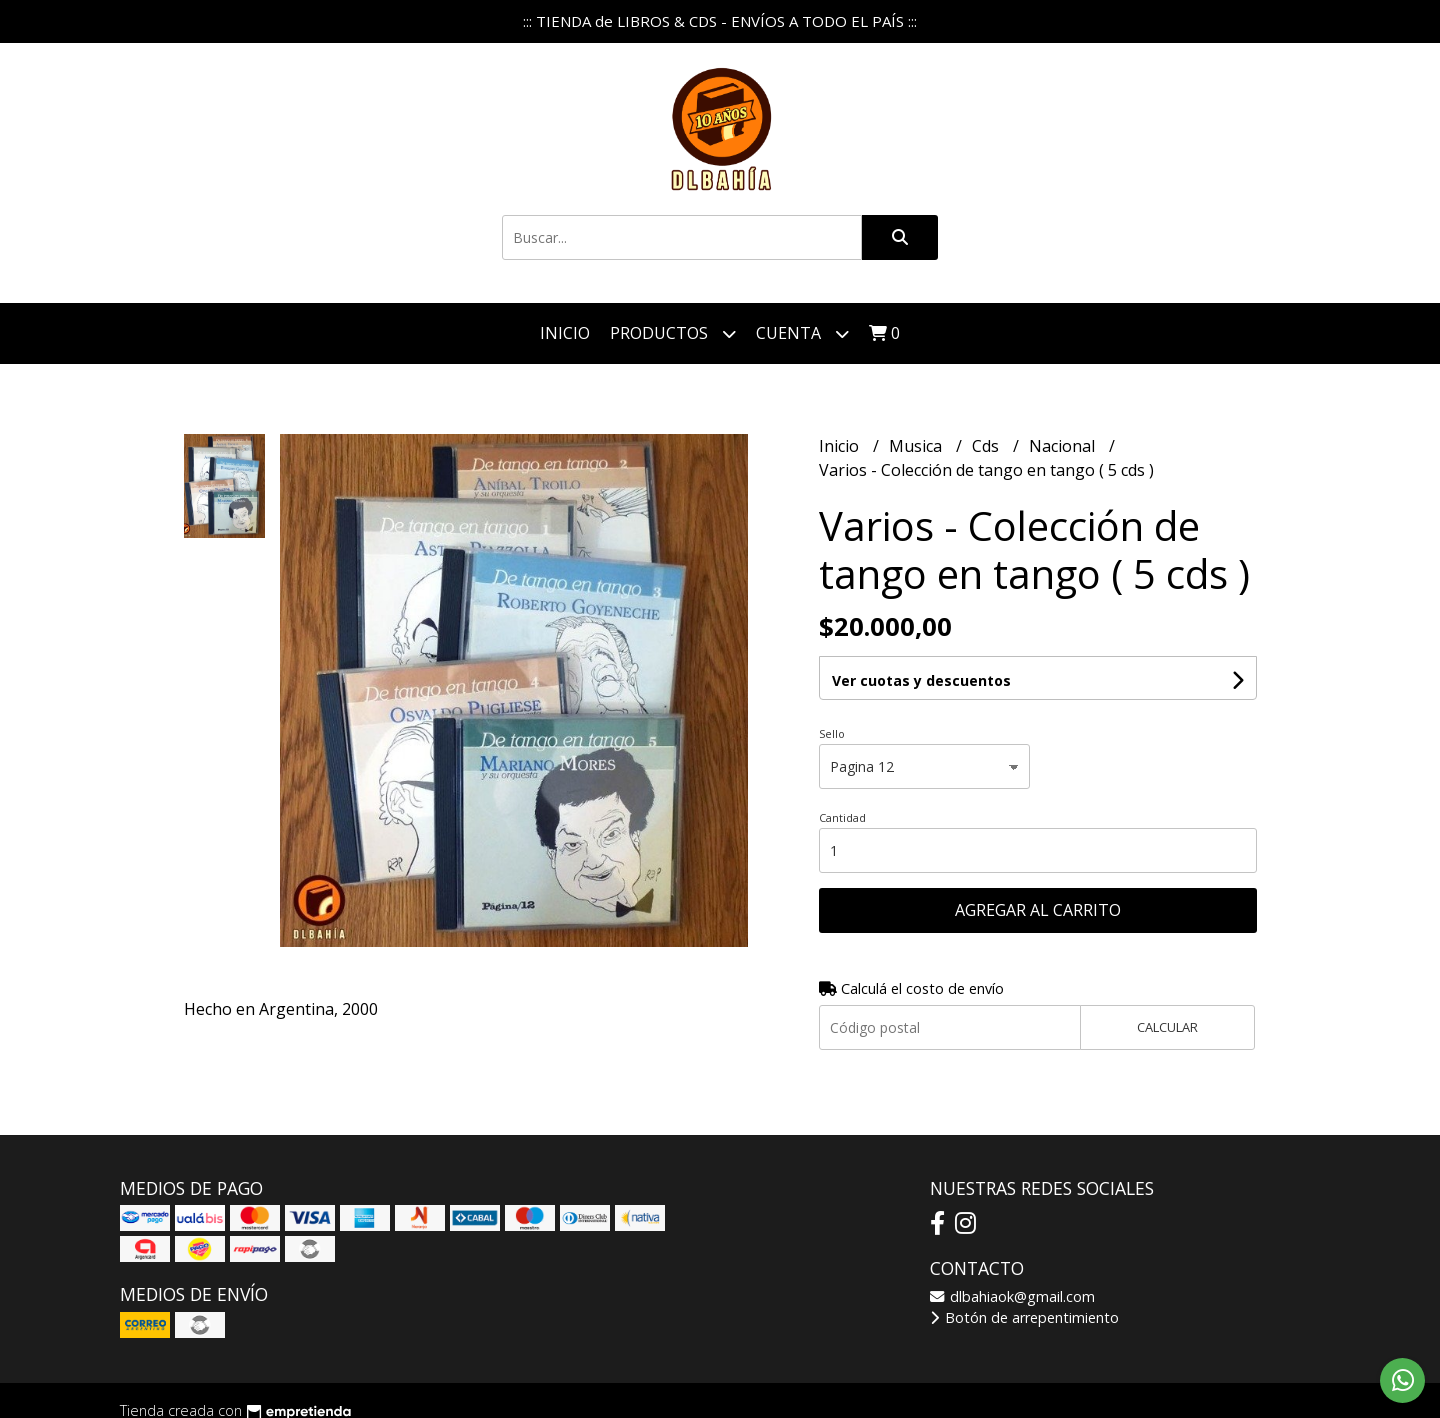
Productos (673, 333)
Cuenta (802, 333)
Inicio (565, 333)
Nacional (1064, 446)
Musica (917, 446)
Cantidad (842, 817)
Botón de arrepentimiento (1024, 1317)
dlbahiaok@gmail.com (1012, 1296)
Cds (987, 446)
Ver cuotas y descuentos (921, 680)
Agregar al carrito (1038, 910)
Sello (832, 733)
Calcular (1167, 1027)
